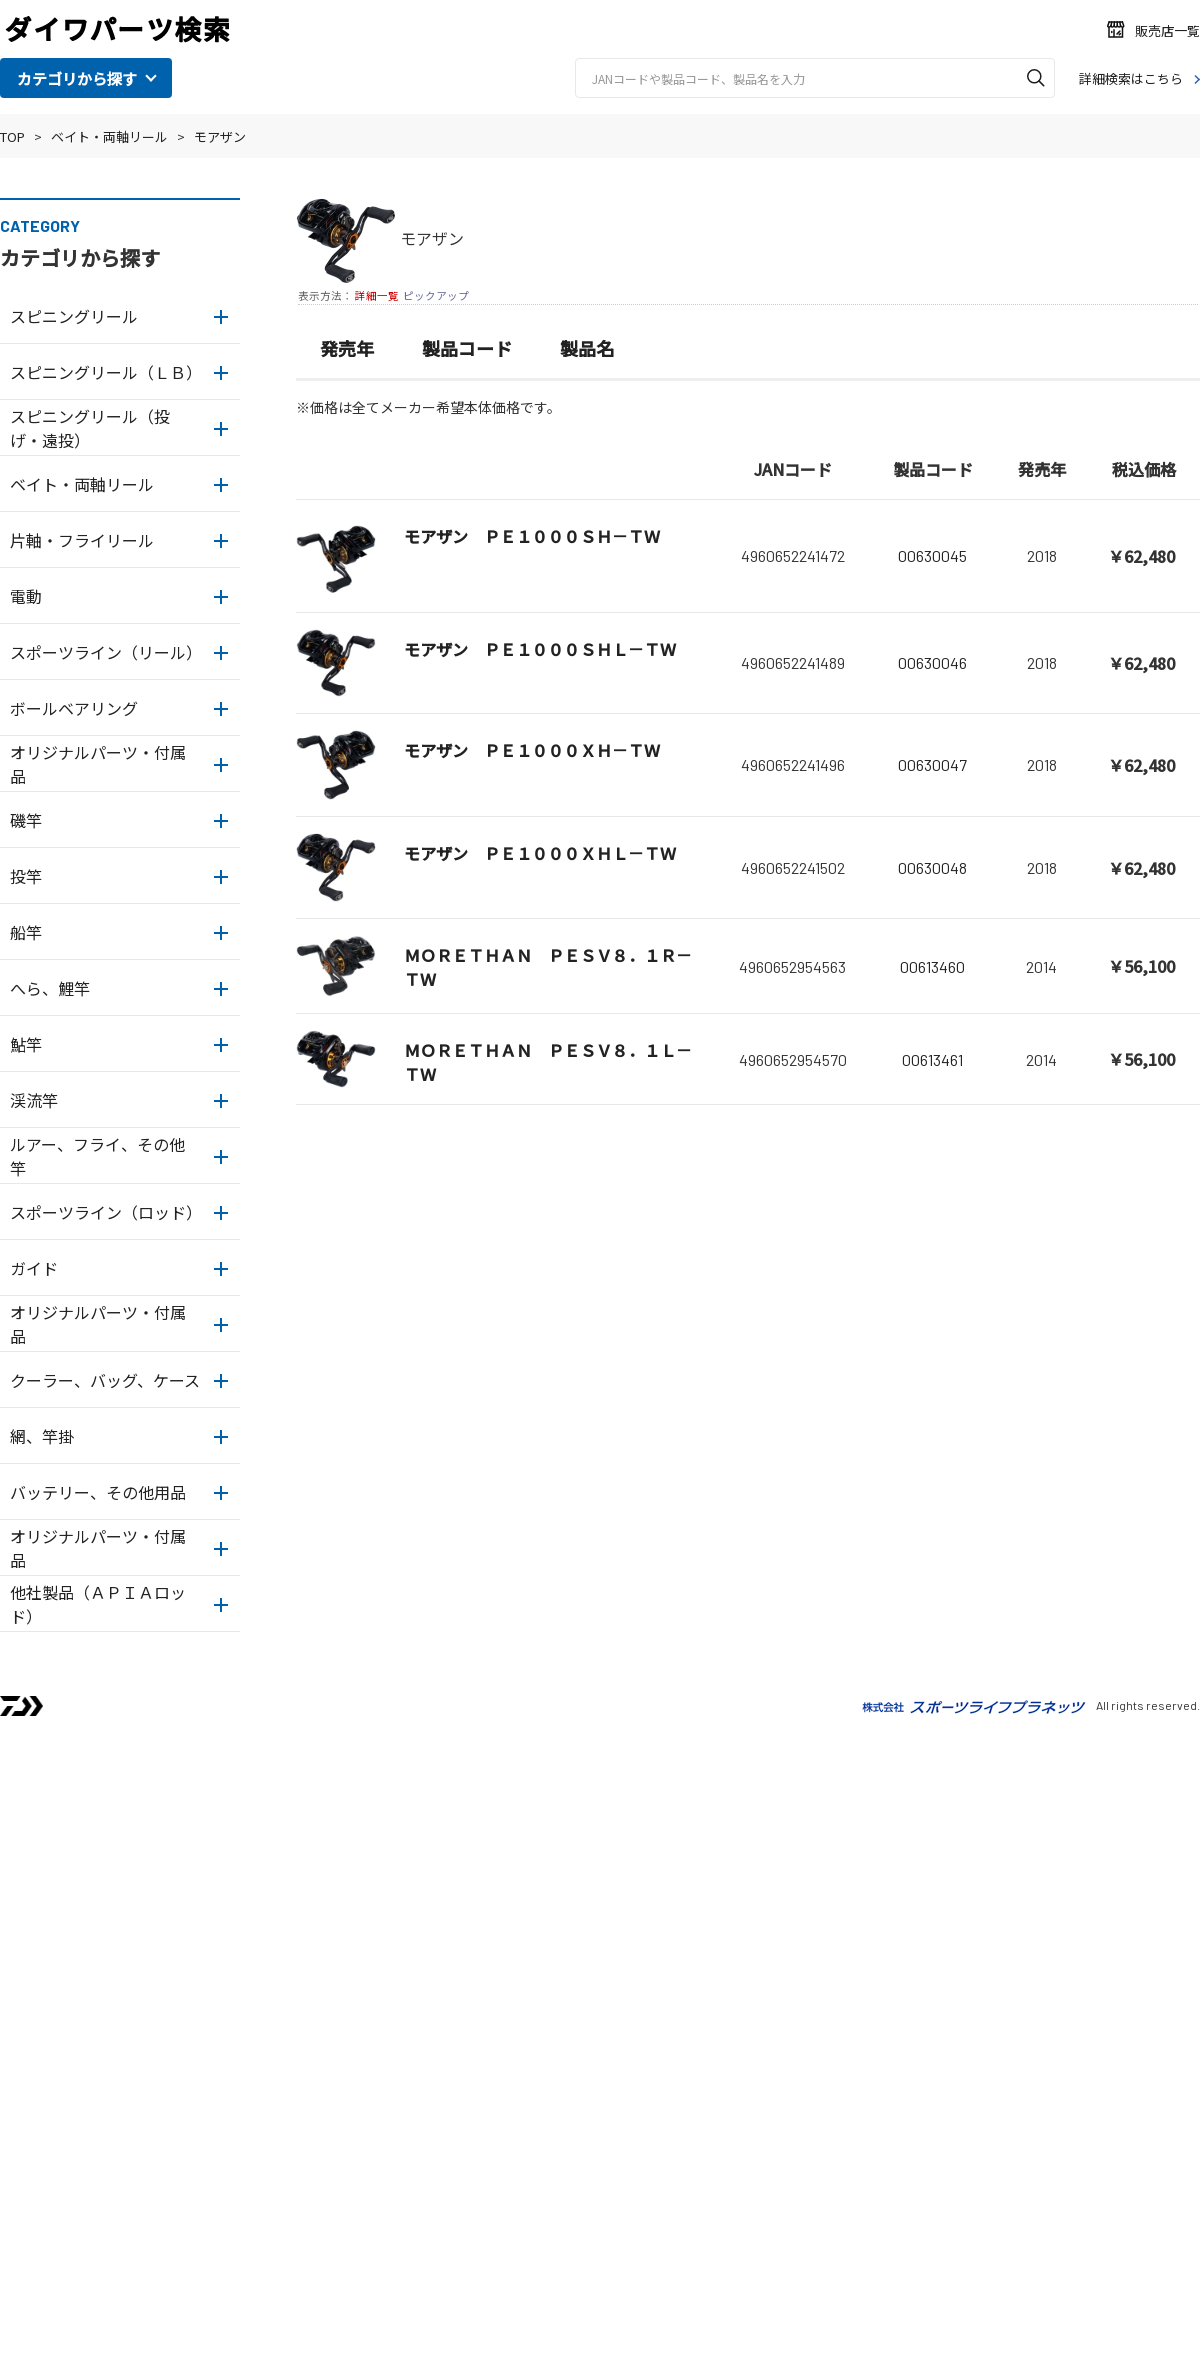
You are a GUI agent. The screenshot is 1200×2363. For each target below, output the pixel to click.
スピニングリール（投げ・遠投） (90, 428)
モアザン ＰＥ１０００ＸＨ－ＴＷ (532, 750)
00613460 (932, 966)
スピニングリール (74, 316)
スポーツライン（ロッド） (106, 1212)
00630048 (932, 867)
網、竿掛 (42, 1436)
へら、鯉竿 (50, 988)
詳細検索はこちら (1131, 78)
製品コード (467, 348)
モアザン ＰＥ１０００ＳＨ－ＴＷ (532, 536)
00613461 (932, 1059)
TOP (12, 136)
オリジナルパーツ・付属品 (98, 764)
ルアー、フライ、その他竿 (97, 1156)
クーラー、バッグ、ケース (105, 1380)
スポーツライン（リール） (106, 652)
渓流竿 (34, 1100)
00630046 (932, 662)
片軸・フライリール (82, 540)
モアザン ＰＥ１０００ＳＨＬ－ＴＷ (540, 649)
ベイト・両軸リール (109, 136)
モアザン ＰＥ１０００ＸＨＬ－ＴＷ (540, 853)
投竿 (26, 876)
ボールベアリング (74, 708)
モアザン (220, 136)
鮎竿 (26, 1044)
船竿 (26, 932)
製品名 (587, 348)
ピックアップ (436, 295)
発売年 (347, 348)
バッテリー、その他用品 (98, 1492)
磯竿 (26, 820)
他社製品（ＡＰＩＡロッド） (98, 1604)
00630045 (932, 555)
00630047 (932, 764)
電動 (26, 596)
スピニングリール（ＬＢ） (106, 372)
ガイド (34, 1268)
